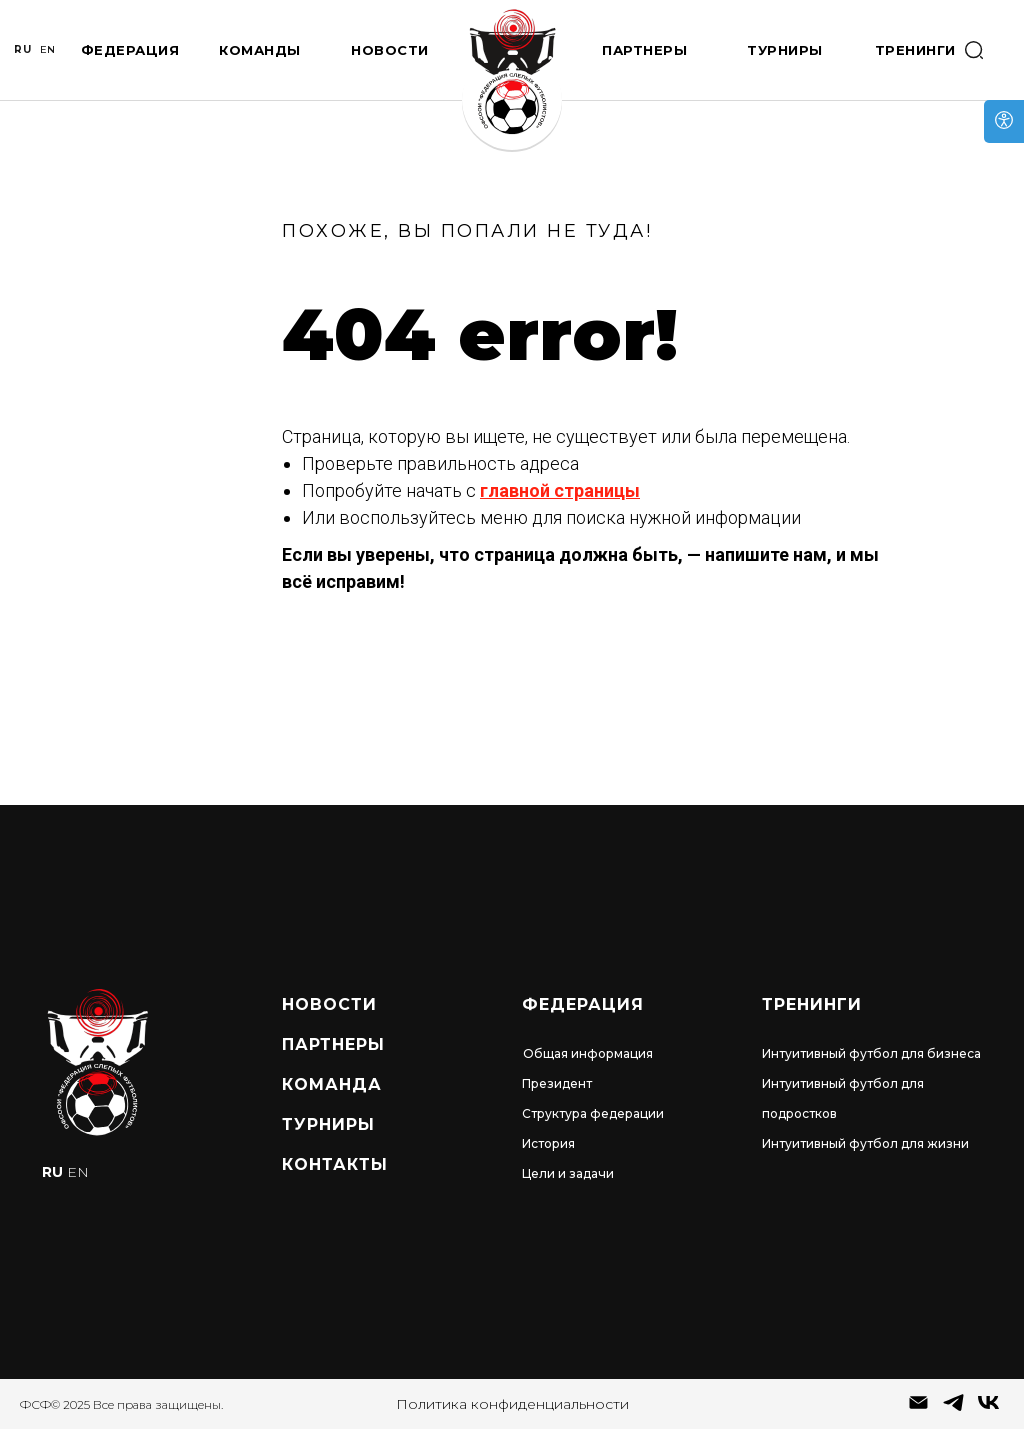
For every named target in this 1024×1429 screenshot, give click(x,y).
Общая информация (588, 1053)
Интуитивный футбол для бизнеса (871, 1053)
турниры (328, 1124)
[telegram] (953, 1409)
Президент (557, 1083)
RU (22, 49)
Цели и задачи (568, 1173)
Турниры (785, 50)
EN (48, 49)
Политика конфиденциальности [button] (512, 1404)
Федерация (130, 50)
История (548, 1143)
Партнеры (644, 50)
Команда (332, 1084)
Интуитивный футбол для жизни (865, 1143)
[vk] (988, 1409)
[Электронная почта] (918, 1409)
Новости (390, 50)
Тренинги (915, 50)
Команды (260, 50)
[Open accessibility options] (1004, 121)
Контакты (335, 1164)
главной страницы (560, 490)
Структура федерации (593, 1113)
